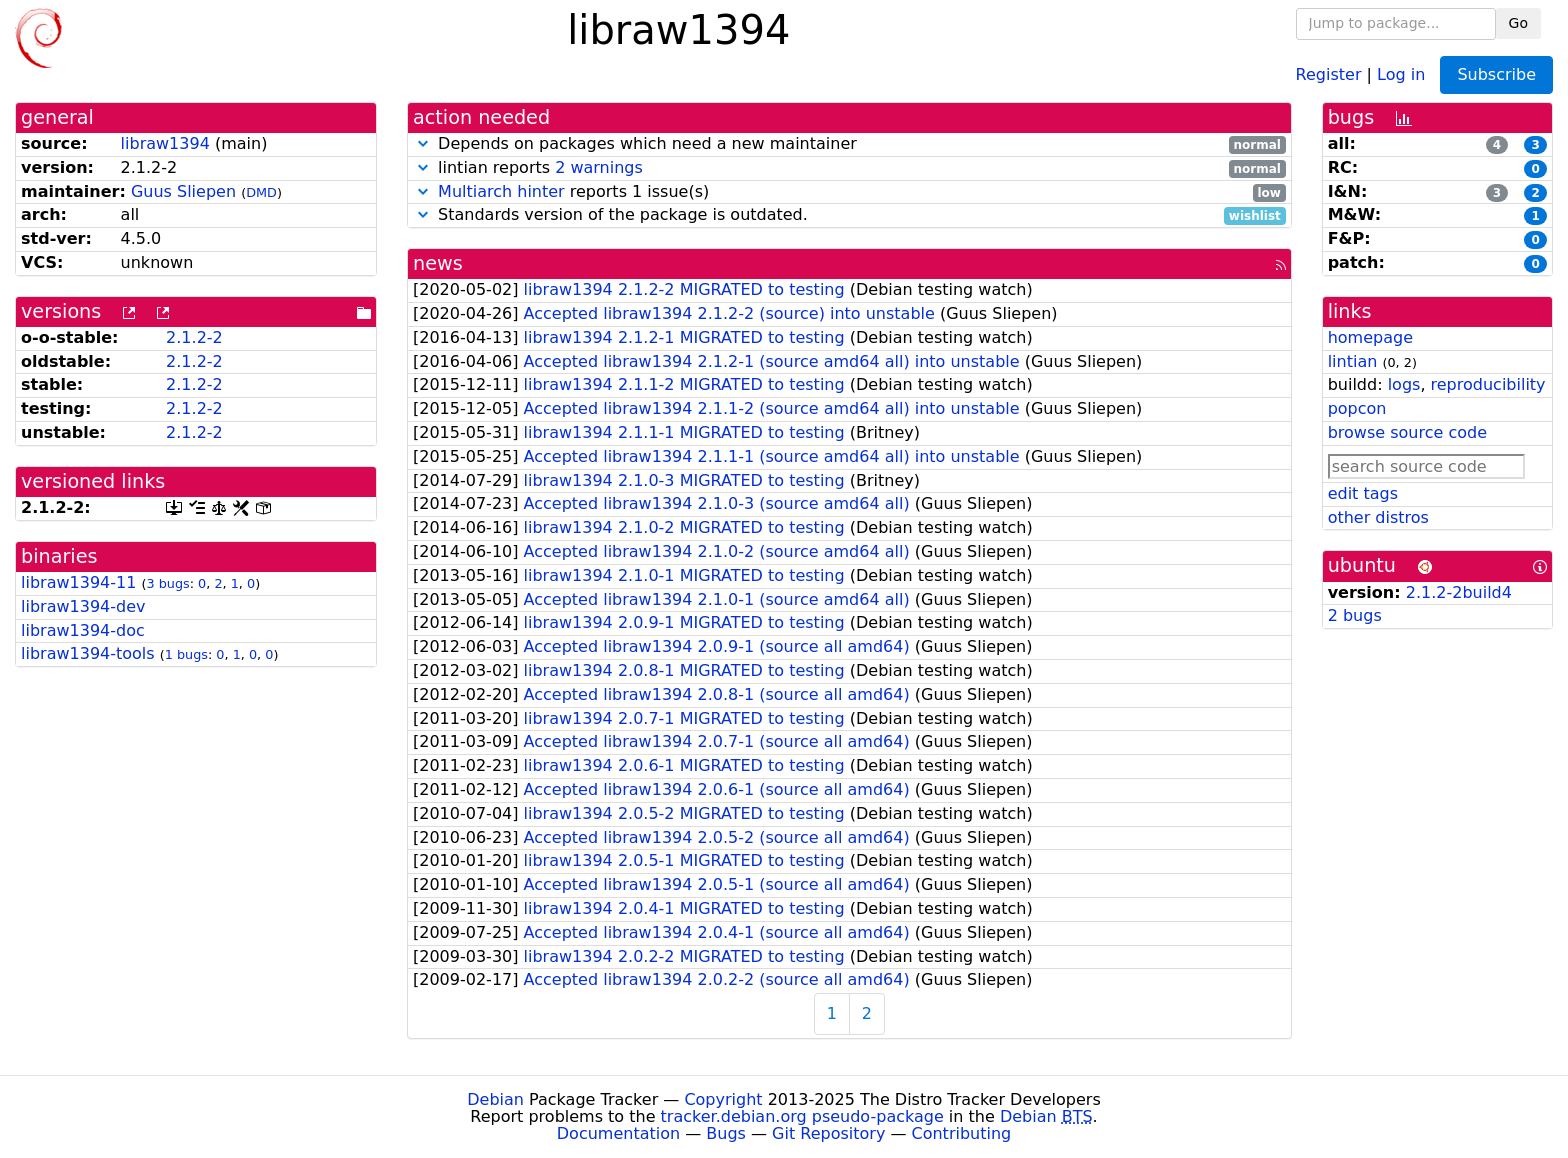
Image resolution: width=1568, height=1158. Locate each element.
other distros (1378, 517)
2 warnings (599, 167)
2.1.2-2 (194, 337)
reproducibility (1488, 384)
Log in (1401, 73)
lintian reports (849, 168)
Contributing (962, 1133)
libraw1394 (165, 143)
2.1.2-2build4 (1459, 592)
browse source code (1407, 432)
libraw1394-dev (83, 606)
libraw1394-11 (78, 582)
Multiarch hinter (501, 191)
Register (1329, 73)
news (438, 263)
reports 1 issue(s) (849, 192)
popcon (1357, 408)
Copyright (723, 1099)
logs (1404, 384)
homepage (1370, 337)
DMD (261, 192)
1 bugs (186, 654)
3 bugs (167, 583)
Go (1518, 23)
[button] (423, 143)
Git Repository (828, 1133)
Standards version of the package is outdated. (849, 215)
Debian (495, 1099)
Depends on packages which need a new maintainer (849, 144)
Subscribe (1496, 74)
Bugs (726, 1133)
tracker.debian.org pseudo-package (802, 1116)
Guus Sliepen (183, 191)
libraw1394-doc (83, 630)
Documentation (618, 1133)
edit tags (1363, 493)
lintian (1353, 361)
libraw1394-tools (88, 653)
